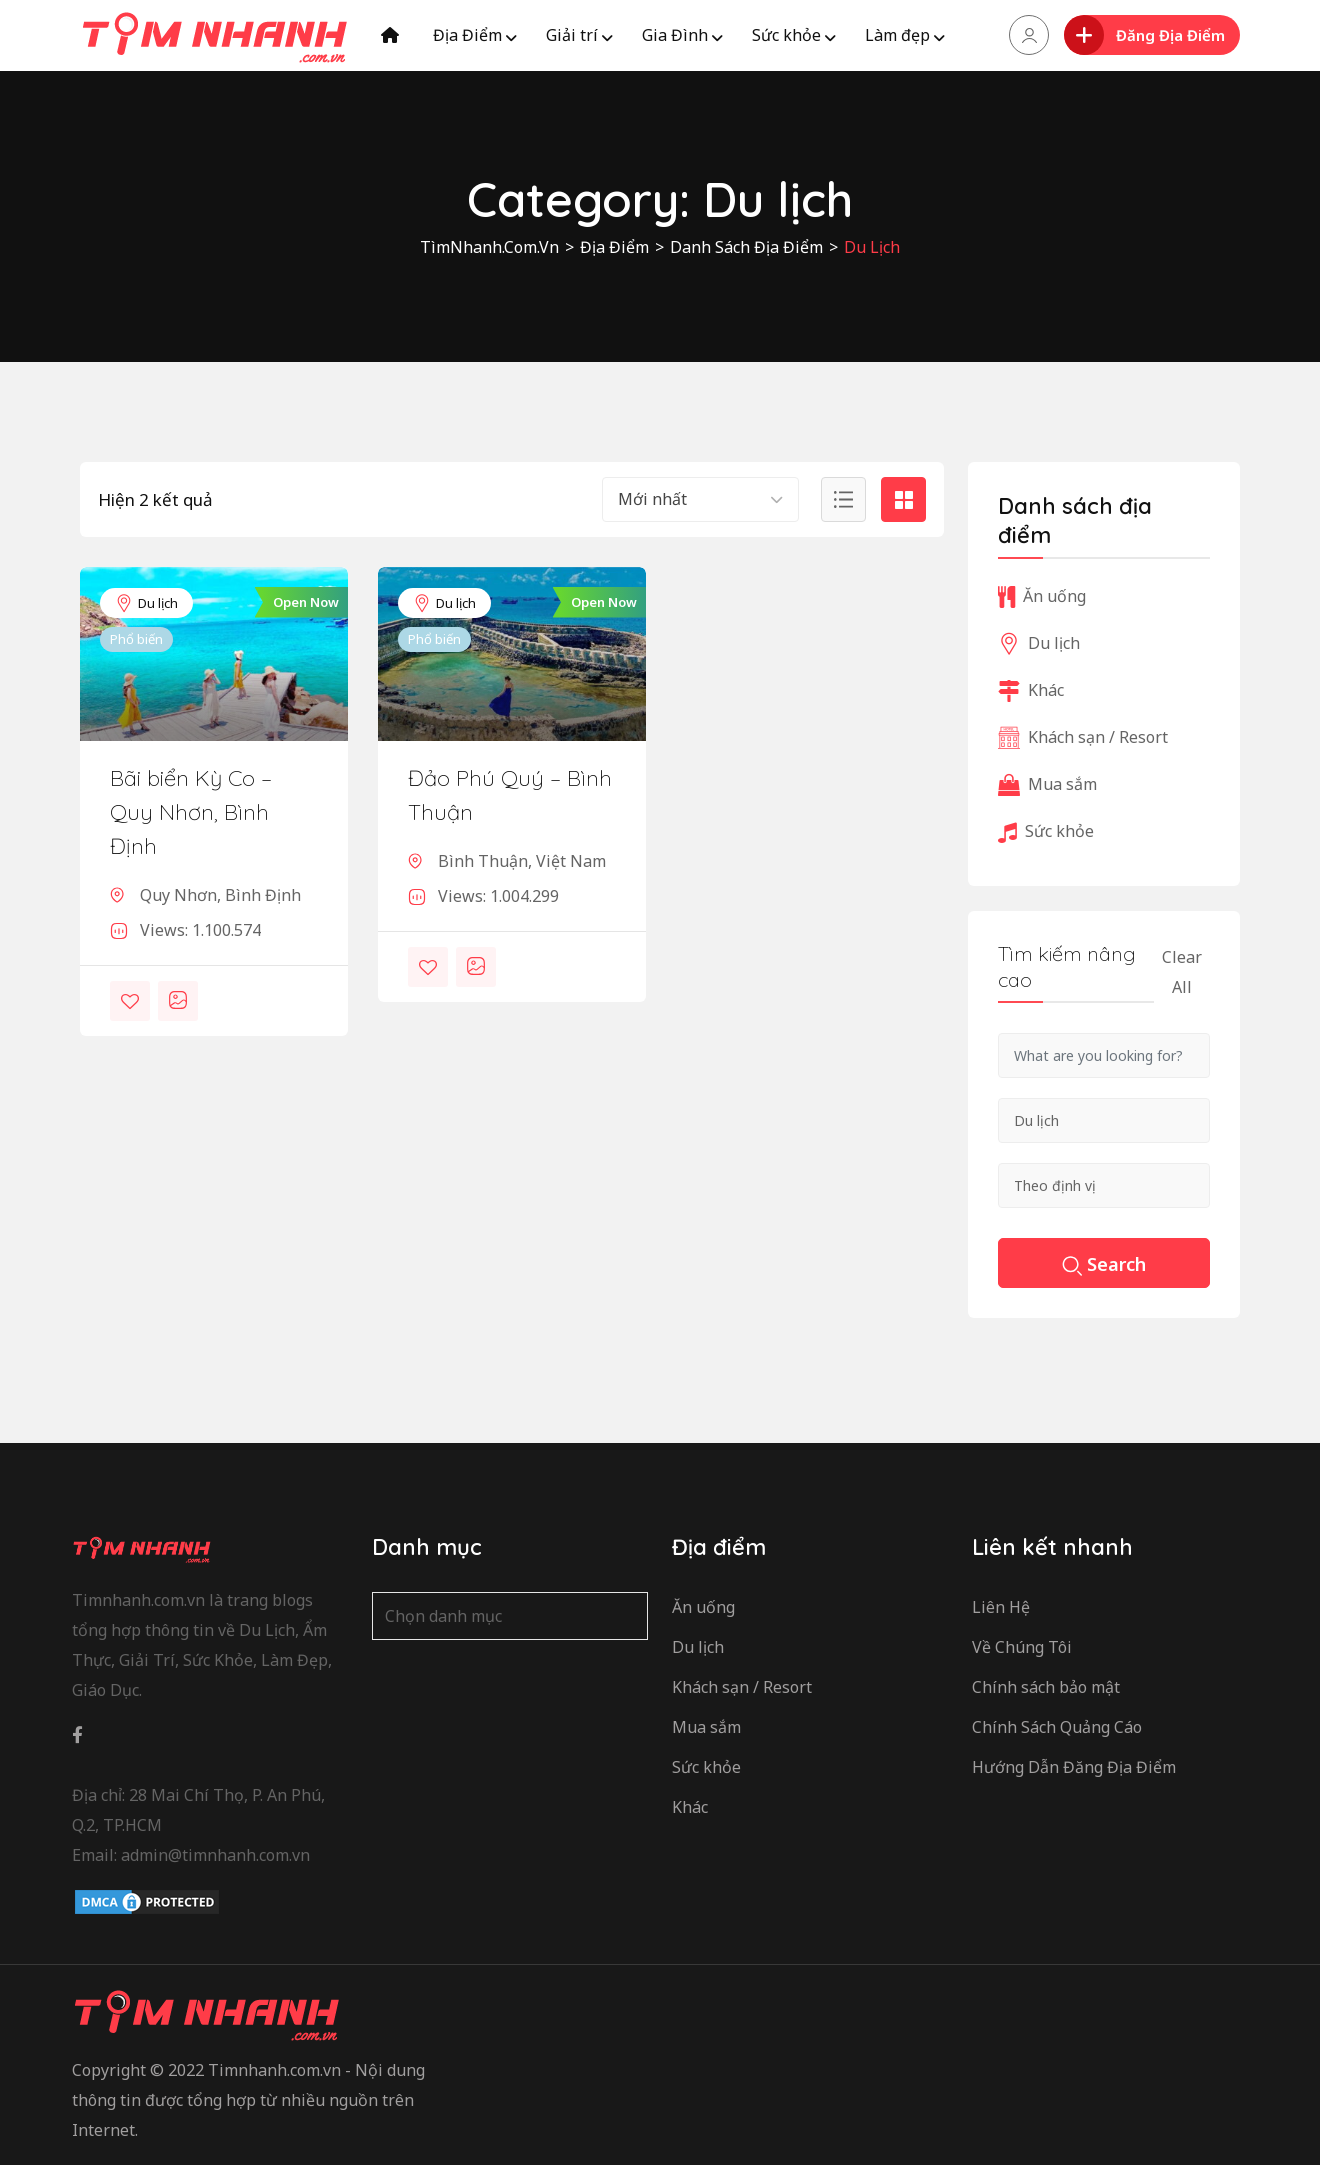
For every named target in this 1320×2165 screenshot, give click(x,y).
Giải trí (572, 35)
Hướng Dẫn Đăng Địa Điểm (1074, 1767)
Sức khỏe (786, 35)
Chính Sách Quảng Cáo (1057, 1727)
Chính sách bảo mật (1046, 1687)
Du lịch (146, 603)
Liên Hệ (1001, 1607)
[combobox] (700, 499)
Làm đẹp (897, 35)
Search (1104, 1265)
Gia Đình (675, 35)
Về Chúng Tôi (1022, 1647)
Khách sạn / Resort (1083, 737)
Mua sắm (1047, 784)
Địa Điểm (467, 35)
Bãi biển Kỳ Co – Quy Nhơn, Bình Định (191, 812)
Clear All (1182, 972)
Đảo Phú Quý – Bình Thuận (510, 795)
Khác (1031, 690)
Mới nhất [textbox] (652, 499)
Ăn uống (1042, 596)
